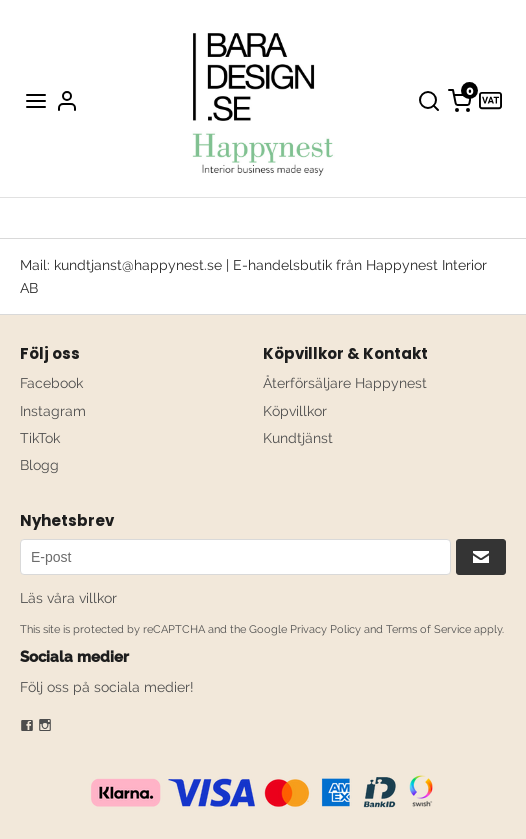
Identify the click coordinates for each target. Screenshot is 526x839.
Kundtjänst (298, 438)
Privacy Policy (325, 629)
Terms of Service (428, 629)
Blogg (39, 465)
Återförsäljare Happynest (345, 383)
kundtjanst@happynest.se (138, 265)
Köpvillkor (295, 411)
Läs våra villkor (68, 598)
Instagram (53, 411)
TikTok (40, 438)
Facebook (51, 383)
